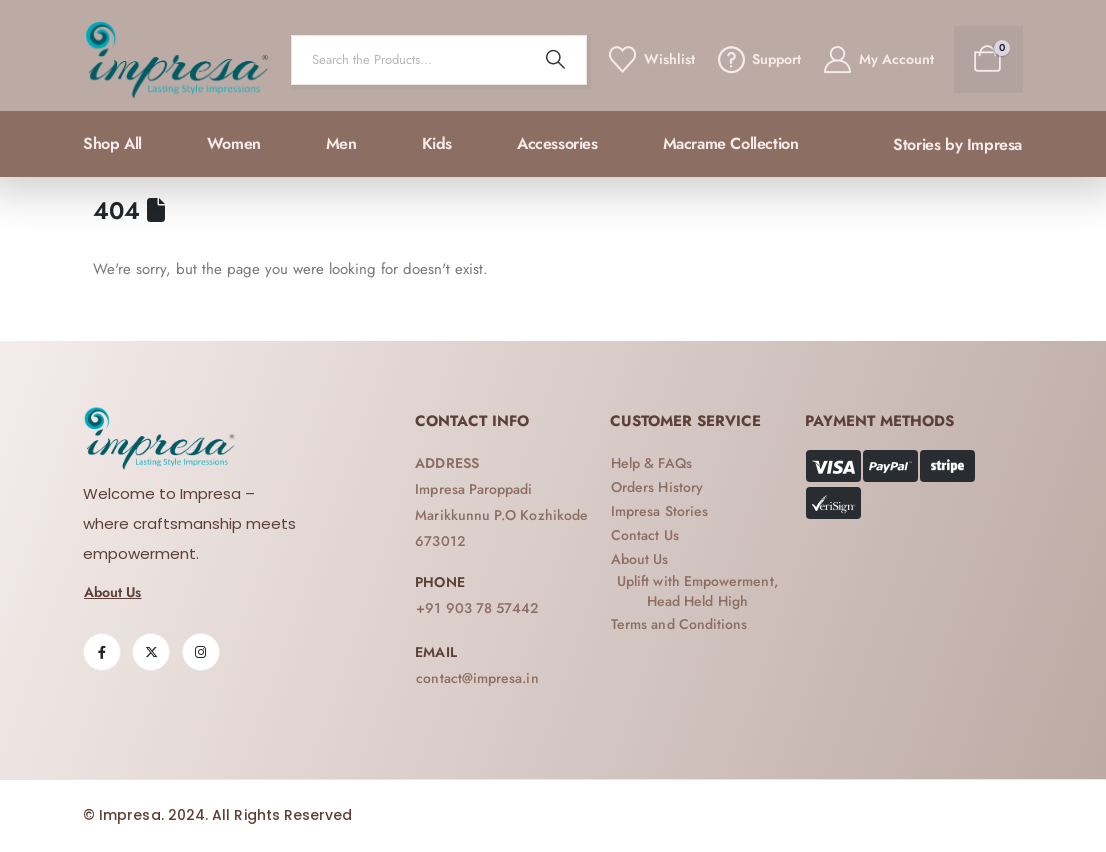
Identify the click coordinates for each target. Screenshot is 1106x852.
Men (341, 143)
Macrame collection (731, 143)
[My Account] (877, 59)
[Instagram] (201, 652)
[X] (151, 652)
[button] (957, 145)
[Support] (758, 59)
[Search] (556, 60)
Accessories (557, 143)
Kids (437, 143)
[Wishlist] (651, 59)
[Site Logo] (177, 60)
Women (234, 143)
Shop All (112, 143)
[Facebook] (102, 652)
